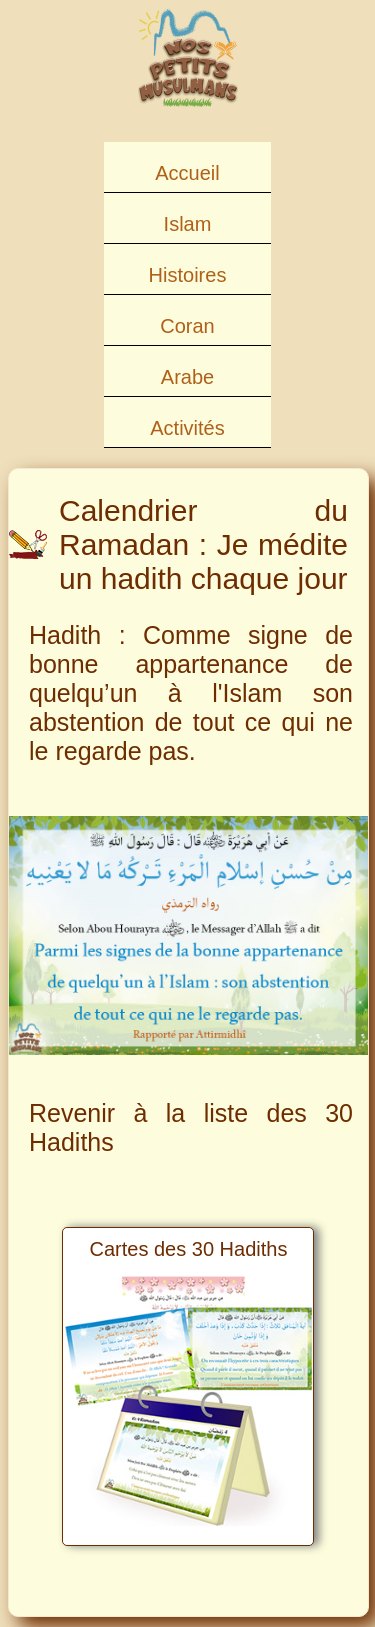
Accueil (187, 173)
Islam (188, 224)
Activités (187, 428)
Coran (187, 326)
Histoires (188, 275)
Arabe (187, 377)
